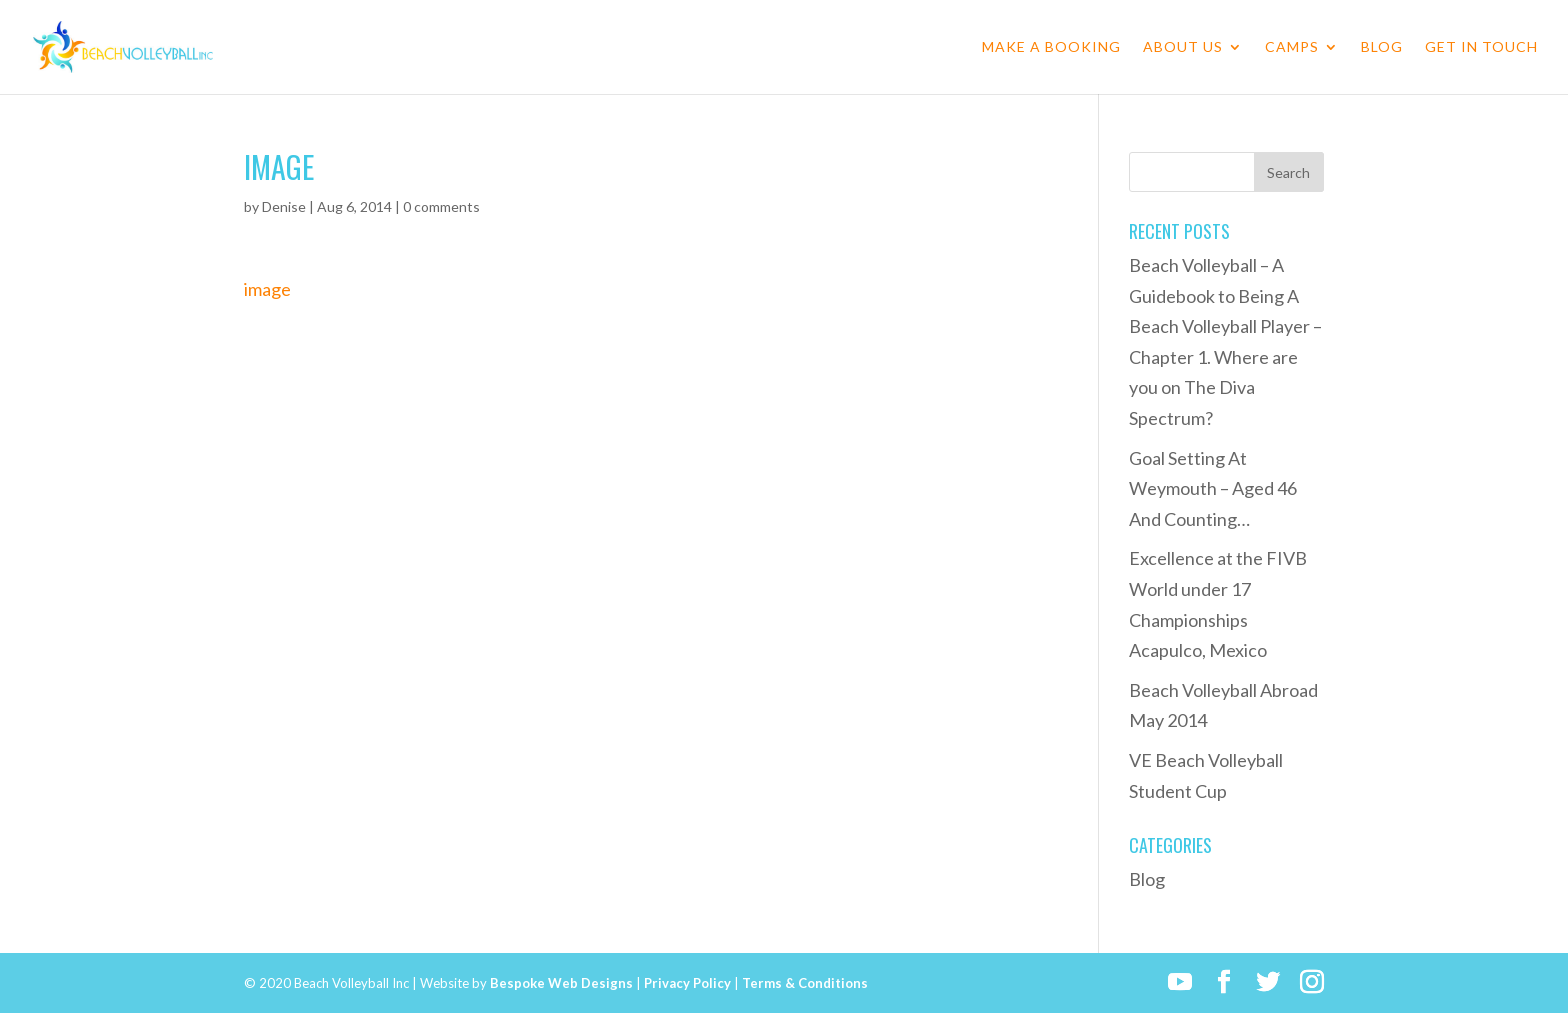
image (267, 289)
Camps (1292, 47)
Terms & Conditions (805, 983)
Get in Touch (1481, 47)
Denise (284, 206)
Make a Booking (1051, 47)
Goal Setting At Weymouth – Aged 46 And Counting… (1213, 488)
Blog (1382, 47)
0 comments (441, 206)
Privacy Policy (687, 983)
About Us (1183, 47)
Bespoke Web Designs (561, 983)
